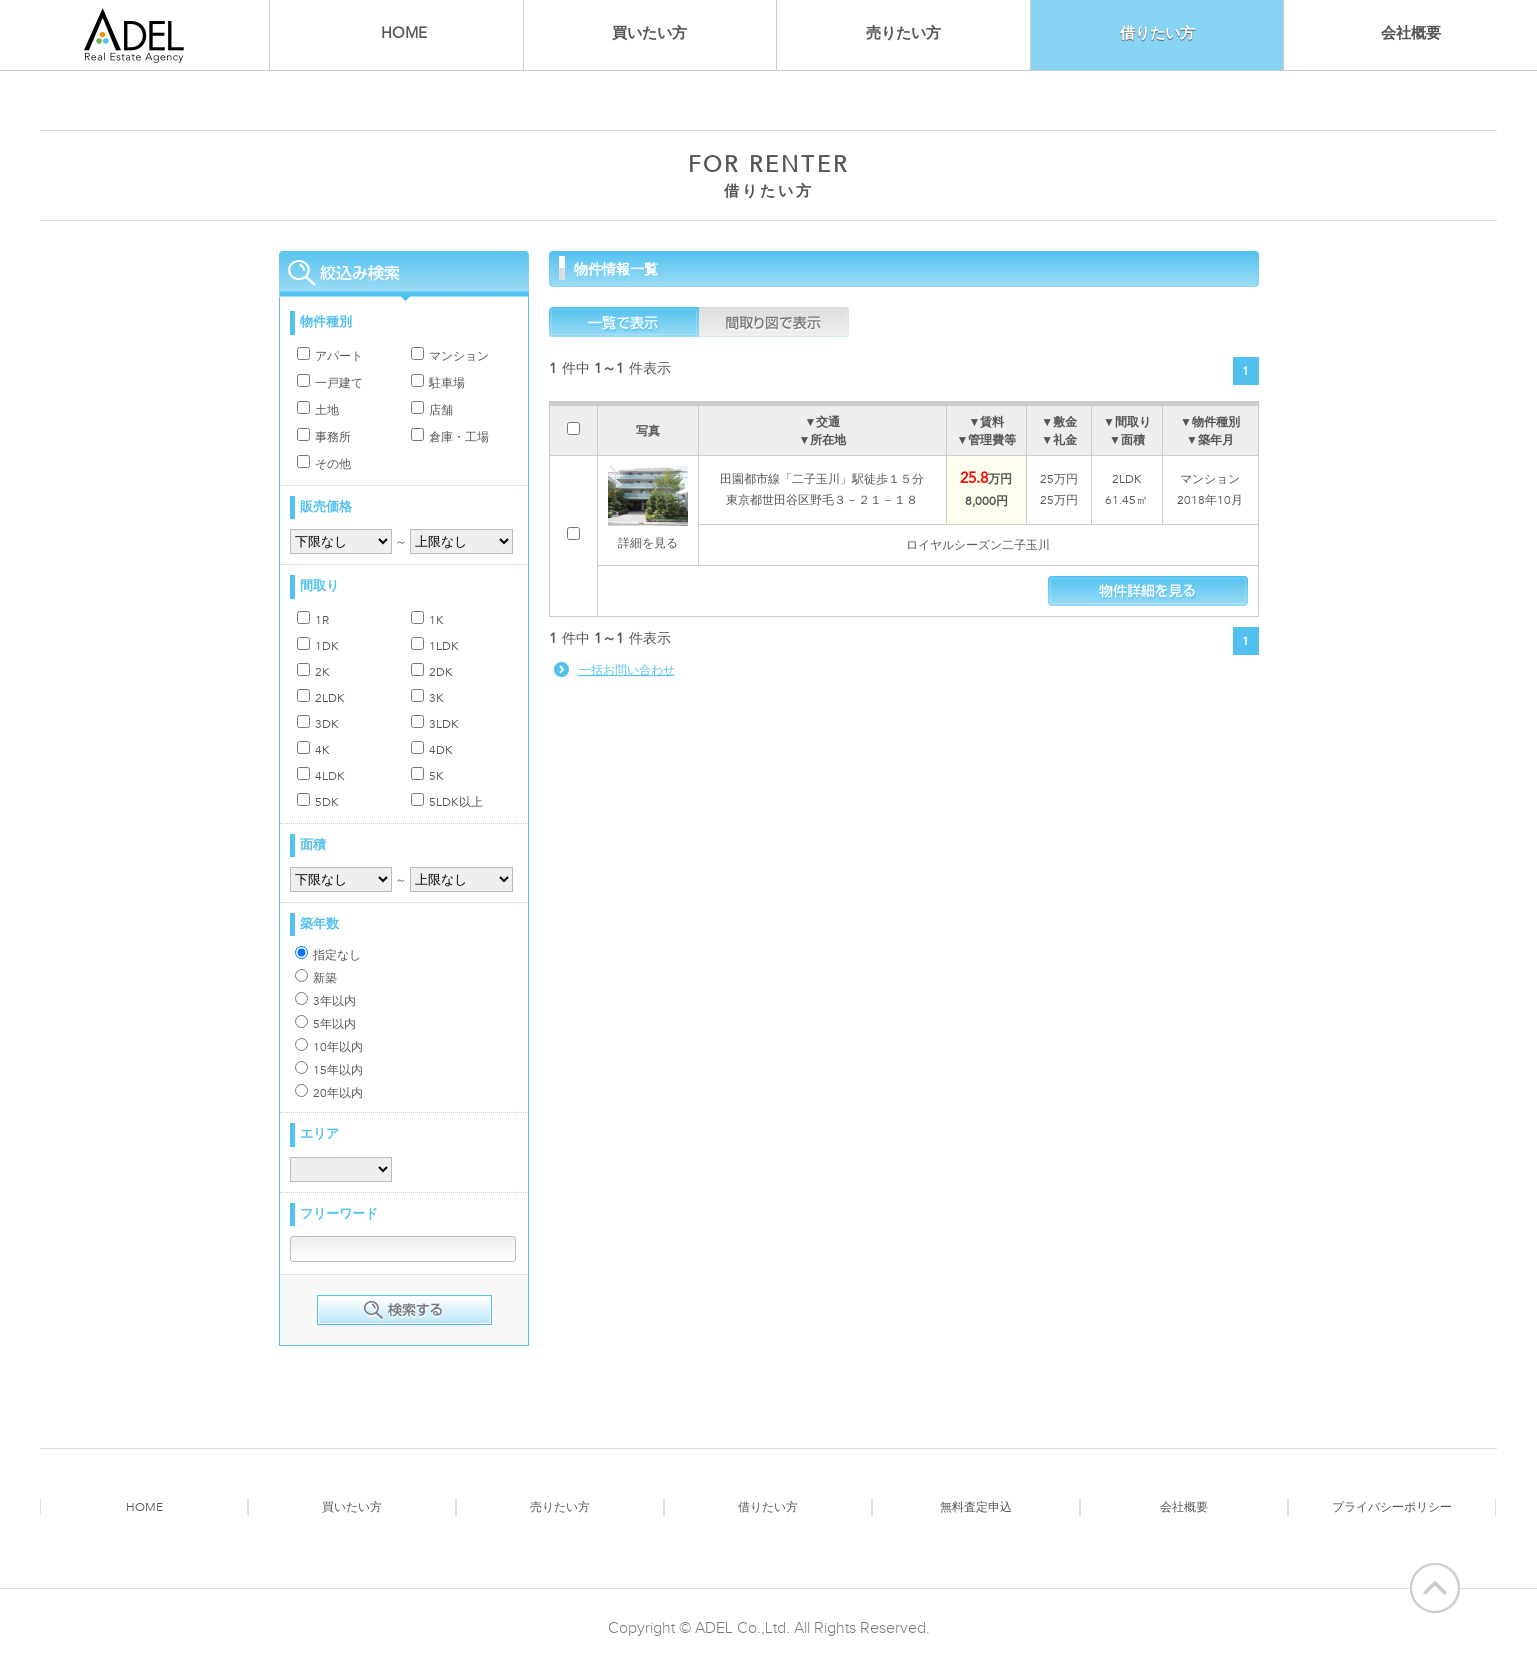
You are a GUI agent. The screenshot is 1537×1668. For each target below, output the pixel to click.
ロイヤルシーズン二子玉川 (978, 545)
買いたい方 (649, 33)
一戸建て (330, 382)
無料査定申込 (976, 1507)
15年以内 (329, 1069)
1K (427, 619)
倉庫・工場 (450, 436)
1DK (318, 645)
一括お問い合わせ (627, 670)
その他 (324, 463)
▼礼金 (1059, 440)
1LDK (435, 645)
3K (427, 697)
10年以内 (329, 1046)
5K (427, 775)
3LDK (435, 723)
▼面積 (1127, 440)
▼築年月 (1210, 440)
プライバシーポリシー (1392, 1507)
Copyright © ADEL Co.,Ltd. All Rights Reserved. (769, 1628)
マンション (450, 355)
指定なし (328, 954)
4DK (432, 749)
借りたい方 (768, 1507)
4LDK (321, 775)
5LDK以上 (447, 801)
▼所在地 (822, 440)
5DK (318, 801)
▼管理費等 (987, 440)
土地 (318, 409)
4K (313, 749)
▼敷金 (1059, 422)
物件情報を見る (1148, 591)
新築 (316, 977)
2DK (432, 671)
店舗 (432, 409)
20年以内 (329, 1092)
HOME (404, 33)
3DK (318, 723)
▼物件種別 (1210, 422)
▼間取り (1127, 422)
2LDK (321, 697)
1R (313, 619)
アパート (330, 355)
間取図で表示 (774, 322)
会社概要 (1411, 33)
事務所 (324, 436)
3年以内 (325, 1000)
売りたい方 (903, 33)
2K (313, 671)
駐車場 (438, 382)
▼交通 (822, 422)
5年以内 (325, 1023)
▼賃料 (987, 422)
